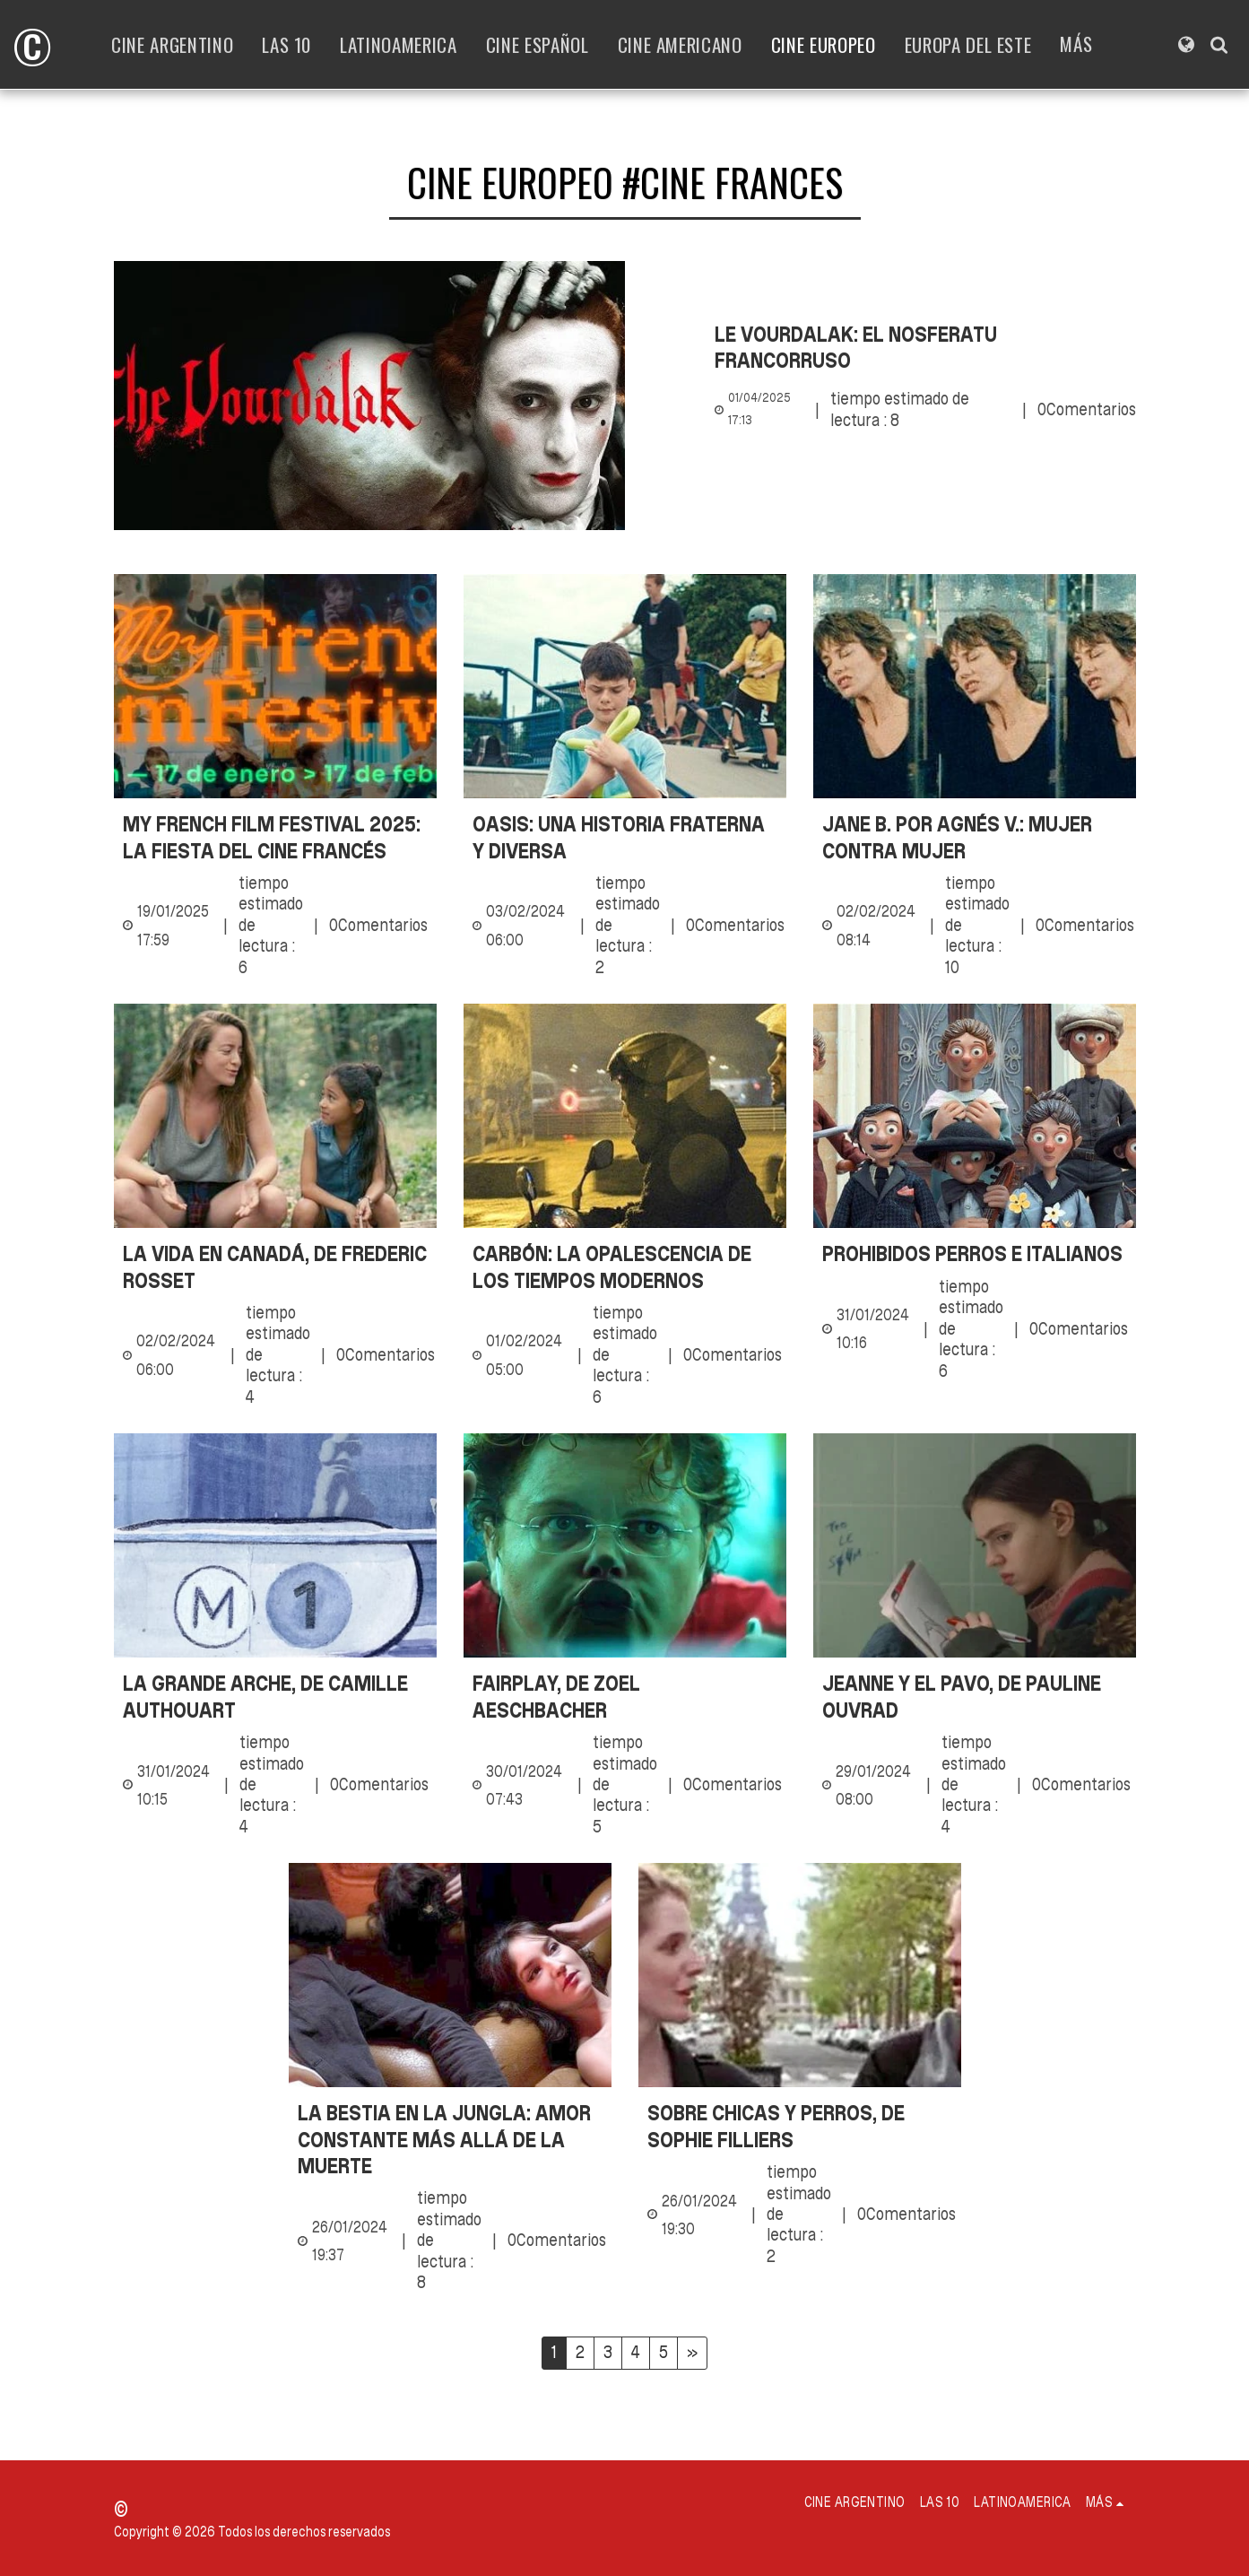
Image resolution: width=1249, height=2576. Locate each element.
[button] (1219, 44)
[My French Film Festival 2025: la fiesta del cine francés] (275, 837)
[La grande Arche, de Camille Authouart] (275, 1696)
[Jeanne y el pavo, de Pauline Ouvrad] (974, 1696)
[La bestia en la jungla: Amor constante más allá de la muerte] (450, 2139)
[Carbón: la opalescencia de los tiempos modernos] (625, 1266)
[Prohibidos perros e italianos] (974, 1253)
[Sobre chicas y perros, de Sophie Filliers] (799, 2126)
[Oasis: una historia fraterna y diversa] (625, 837)
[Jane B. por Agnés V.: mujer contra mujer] (974, 837)
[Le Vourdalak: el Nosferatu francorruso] (925, 347)
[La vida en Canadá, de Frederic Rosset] (275, 1266)
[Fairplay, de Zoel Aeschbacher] (625, 1696)
